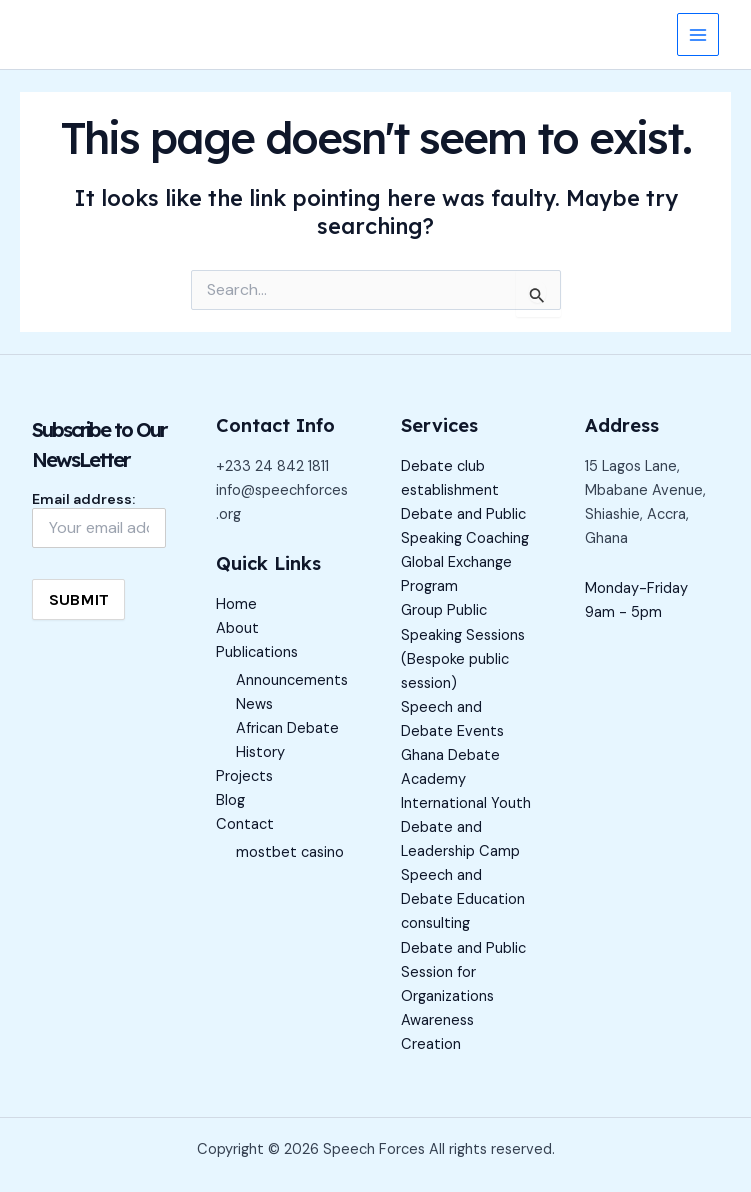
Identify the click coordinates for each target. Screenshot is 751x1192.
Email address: (99, 519)
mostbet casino (290, 852)
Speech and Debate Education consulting (463, 899)
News (254, 704)
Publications (257, 652)
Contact (245, 824)
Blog (230, 800)
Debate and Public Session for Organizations (463, 972)
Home (236, 604)
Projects (244, 776)
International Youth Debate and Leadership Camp (466, 827)
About (237, 628)
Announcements (292, 680)
